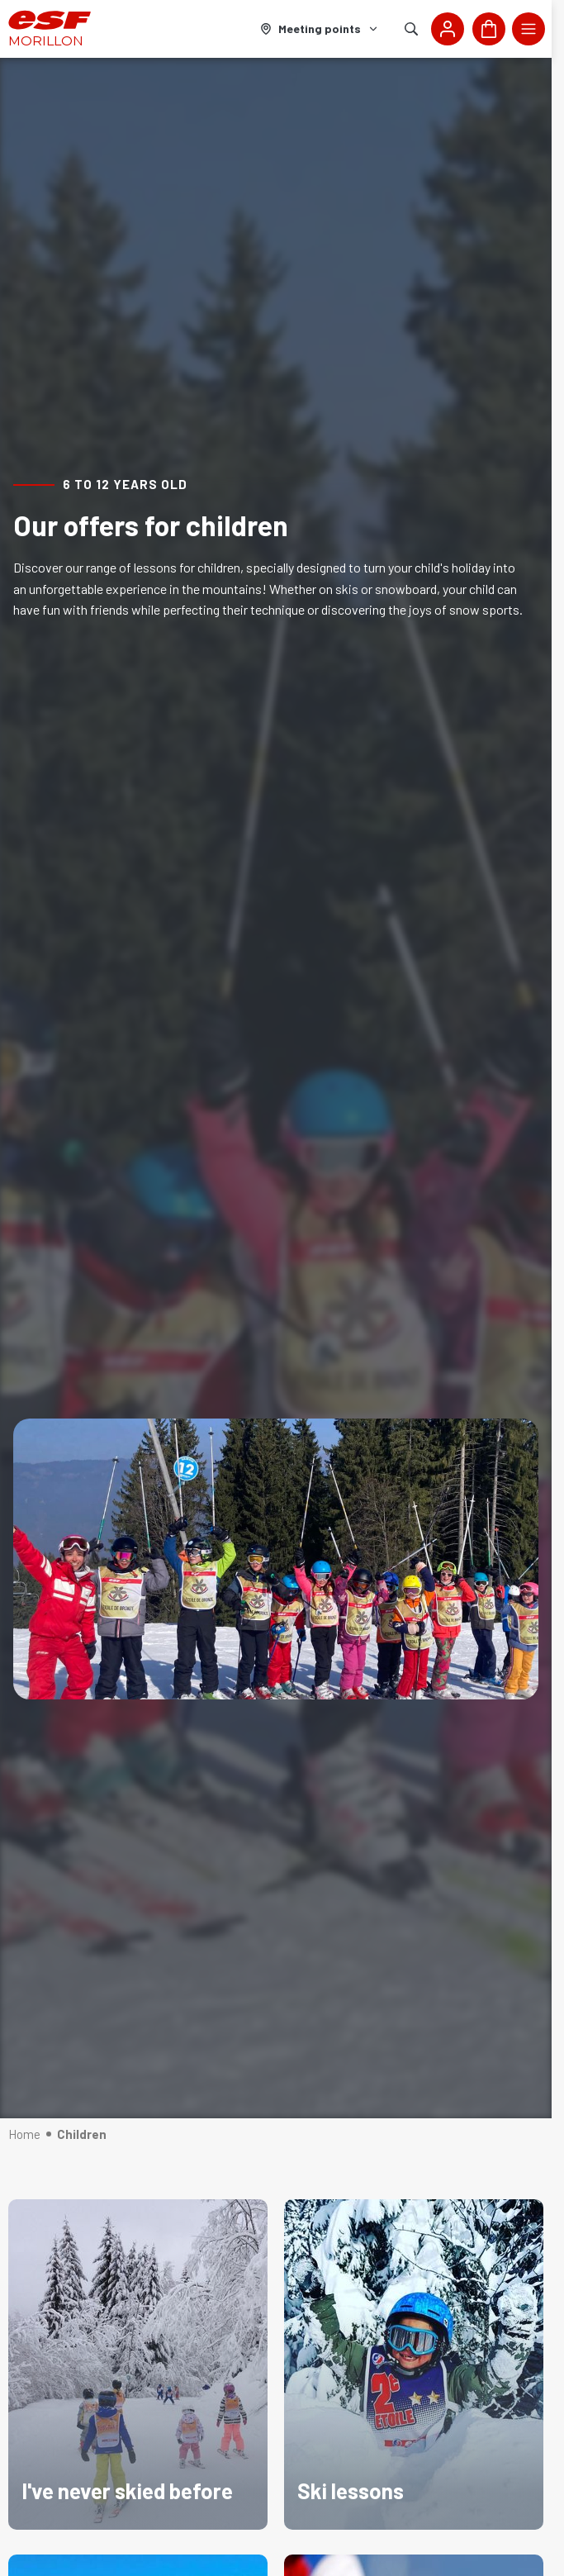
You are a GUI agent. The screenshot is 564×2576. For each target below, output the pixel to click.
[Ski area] (319, 29)
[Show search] (411, 29)
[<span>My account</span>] (447, 28)
